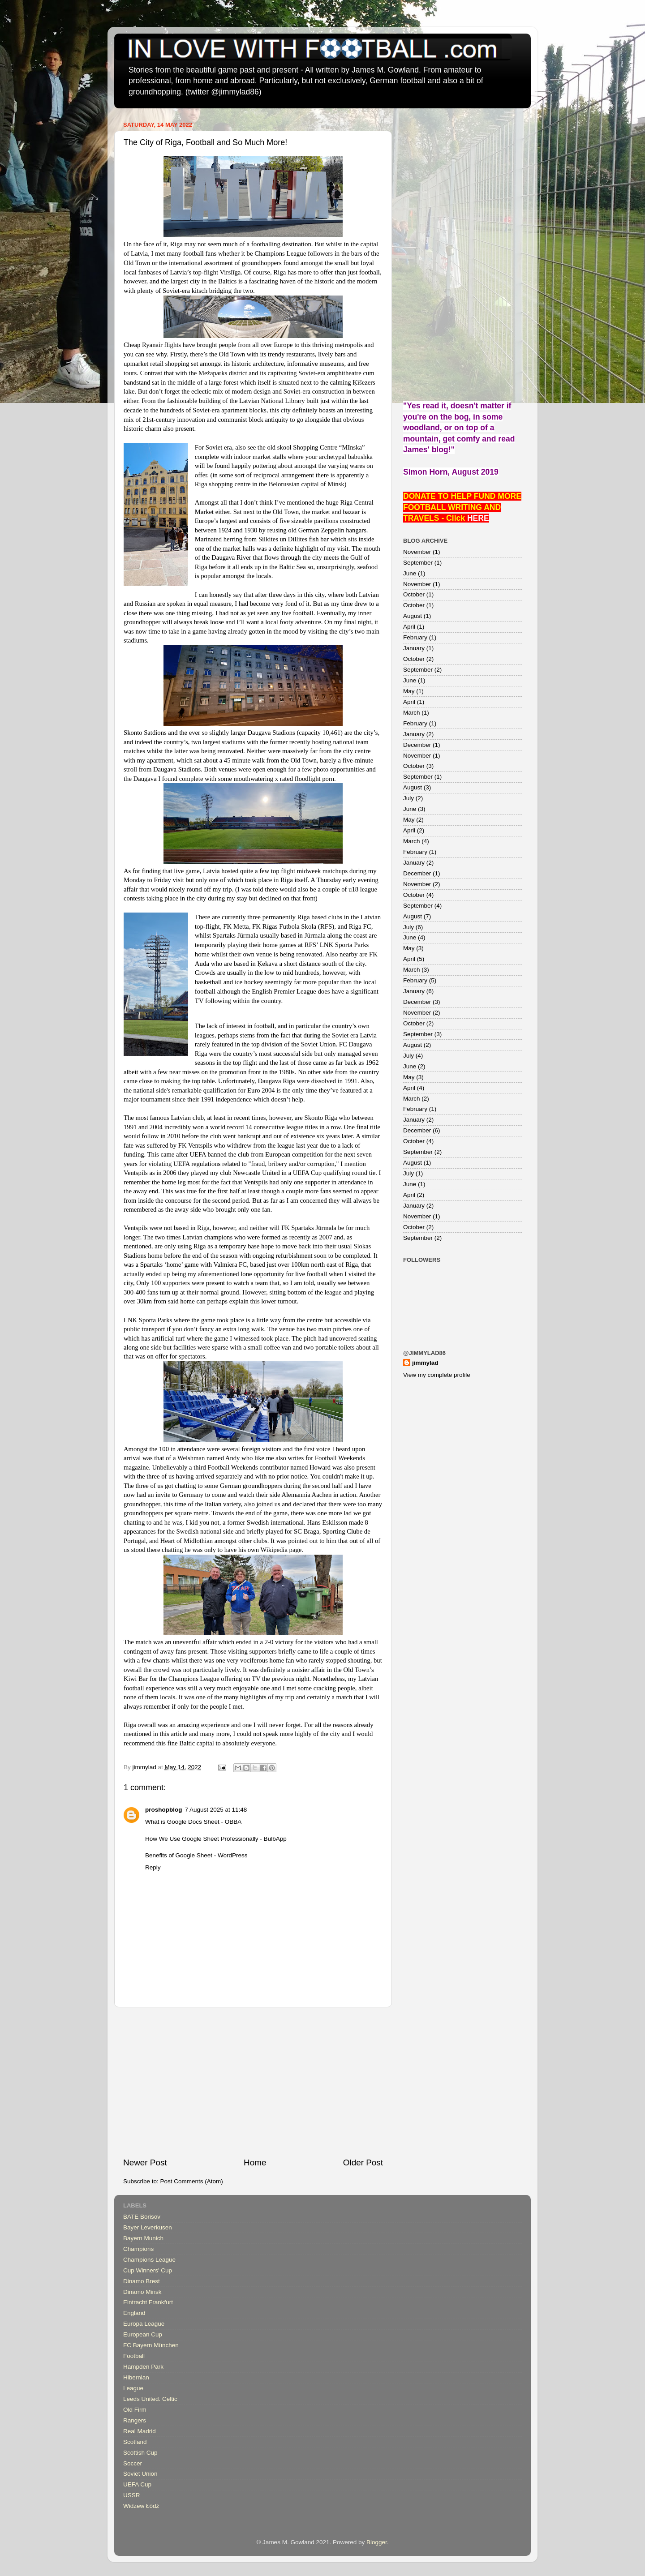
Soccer (132, 2463)
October (414, 594)
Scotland (135, 2442)
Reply (153, 1867)
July (408, 798)
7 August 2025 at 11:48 (216, 1809)
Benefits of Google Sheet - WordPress (196, 1855)
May (409, 691)
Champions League (149, 2259)
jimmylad (425, 1362)
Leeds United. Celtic (150, 2399)
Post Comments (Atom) (191, 2181)
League (133, 2388)
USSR (131, 2495)
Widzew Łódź (141, 2506)
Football (134, 2356)
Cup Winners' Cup (147, 2270)
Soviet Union (140, 2473)
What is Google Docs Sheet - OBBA (193, 1821)
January (414, 648)
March (411, 712)
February (415, 637)
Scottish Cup (140, 2452)
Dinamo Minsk (142, 2292)
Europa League (143, 2323)
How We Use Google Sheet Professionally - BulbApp (216, 1838)
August (412, 616)
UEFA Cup (137, 2484)
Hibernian (136, 2377)
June (409, 573)
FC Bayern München (151, 2345)
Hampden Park (143, 2366)
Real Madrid (139, 2431)
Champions (138, 2249)
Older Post (363, 2162)
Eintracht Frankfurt (148, 2302)
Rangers (134, 2420)
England (134, 2313)
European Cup (142, 2334)
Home (255, 2162)
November (417, 552)
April (409, 626)
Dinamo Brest (141, 2281)
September (418, 562)
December (417, 745)
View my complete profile (436, 1375)
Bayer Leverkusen (147, 2227)
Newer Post (145, 2162)
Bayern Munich (143, 2238)
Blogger (376, 2542)
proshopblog (163, 1809)
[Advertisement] (253, 2082)
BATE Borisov (141, 2216)
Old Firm (134, 2409)
